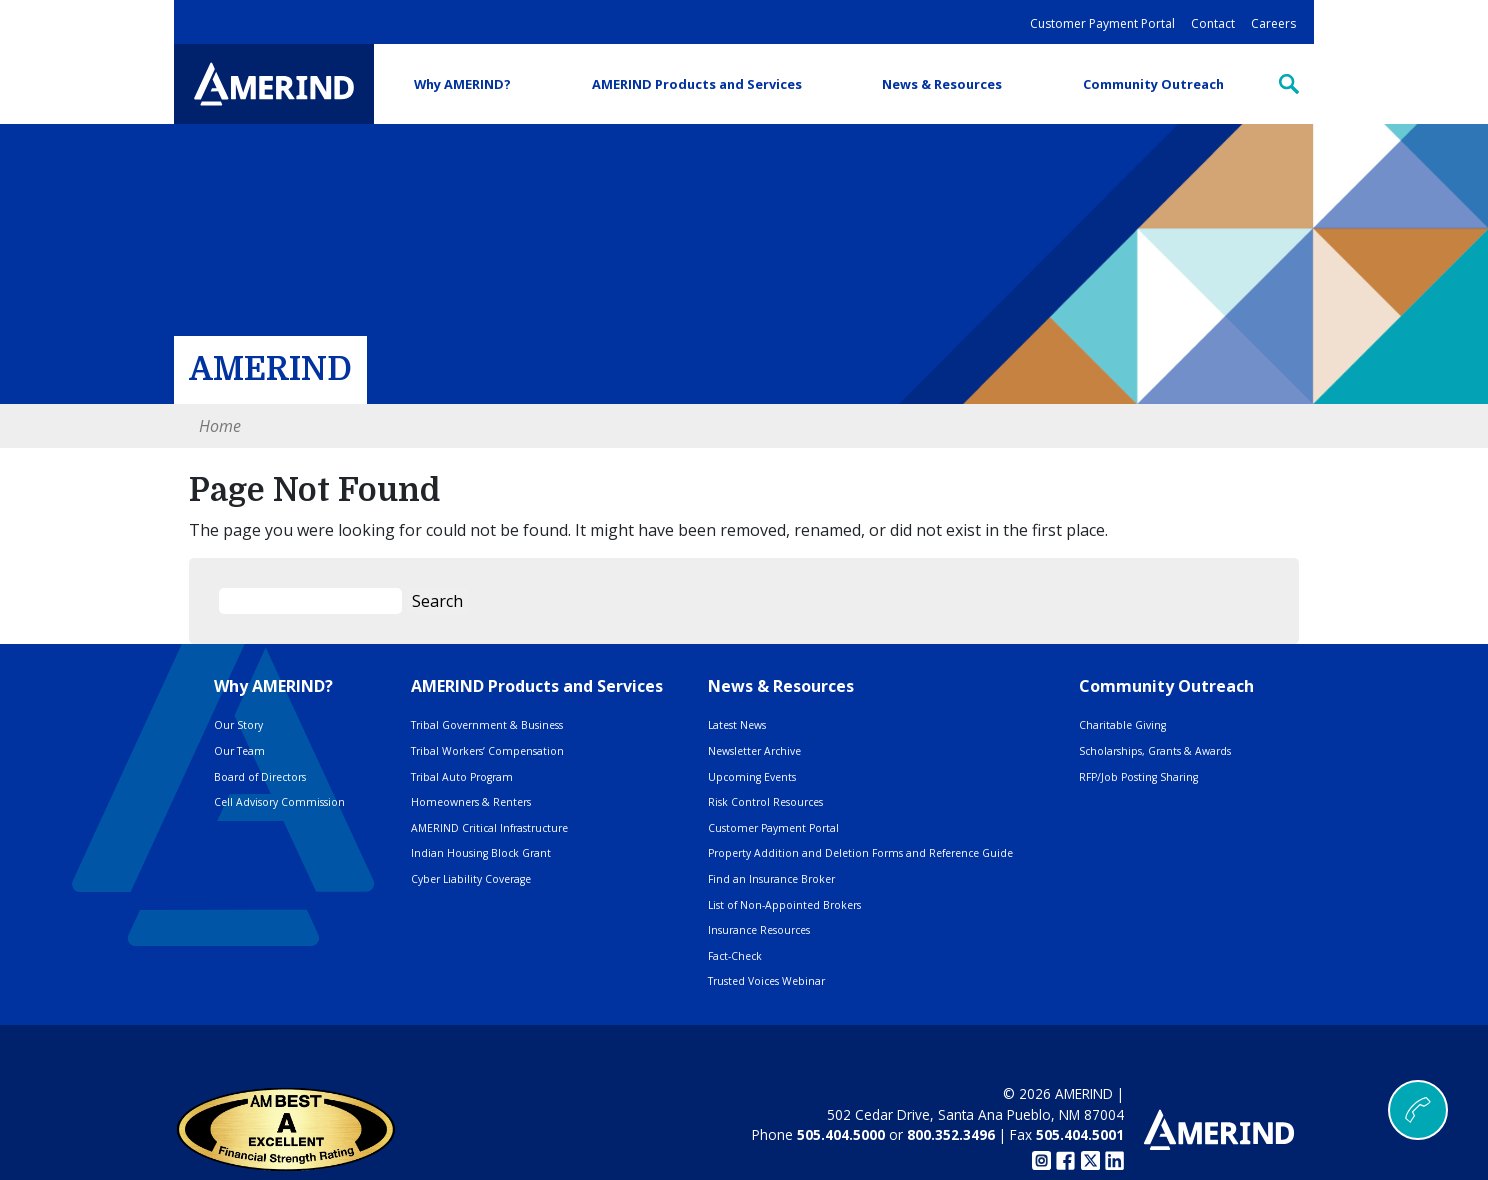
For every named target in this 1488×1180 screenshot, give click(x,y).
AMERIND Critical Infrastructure (489, 828)
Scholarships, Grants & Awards (1155, 751)
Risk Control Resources (765, 802)
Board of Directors (260, 777)
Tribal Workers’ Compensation (487, 751)
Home (220, 426)
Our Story (238, 725)
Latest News (737, 725)
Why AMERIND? (462, 84)
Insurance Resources (759, 930)
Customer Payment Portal (1102, 23)
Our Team (239, 751)
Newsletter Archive (754, 751)
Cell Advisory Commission (279, 802)
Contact (1213, 23)
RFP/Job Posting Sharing (1138, 777)
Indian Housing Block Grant (481, 853)
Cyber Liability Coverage (471, 879)
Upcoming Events (752, 777)
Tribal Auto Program (462, 777)
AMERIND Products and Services (697, 84)
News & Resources (942, 84)
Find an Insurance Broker (771, 879)
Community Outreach (1153, 84)
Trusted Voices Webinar (766, 981)
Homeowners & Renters (471, 802)
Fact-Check (735, 956)
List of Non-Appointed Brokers (784, 905)
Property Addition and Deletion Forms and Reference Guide (860, 853)
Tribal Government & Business (487, 725)
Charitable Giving (1122, 725)
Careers (1273, 23)
